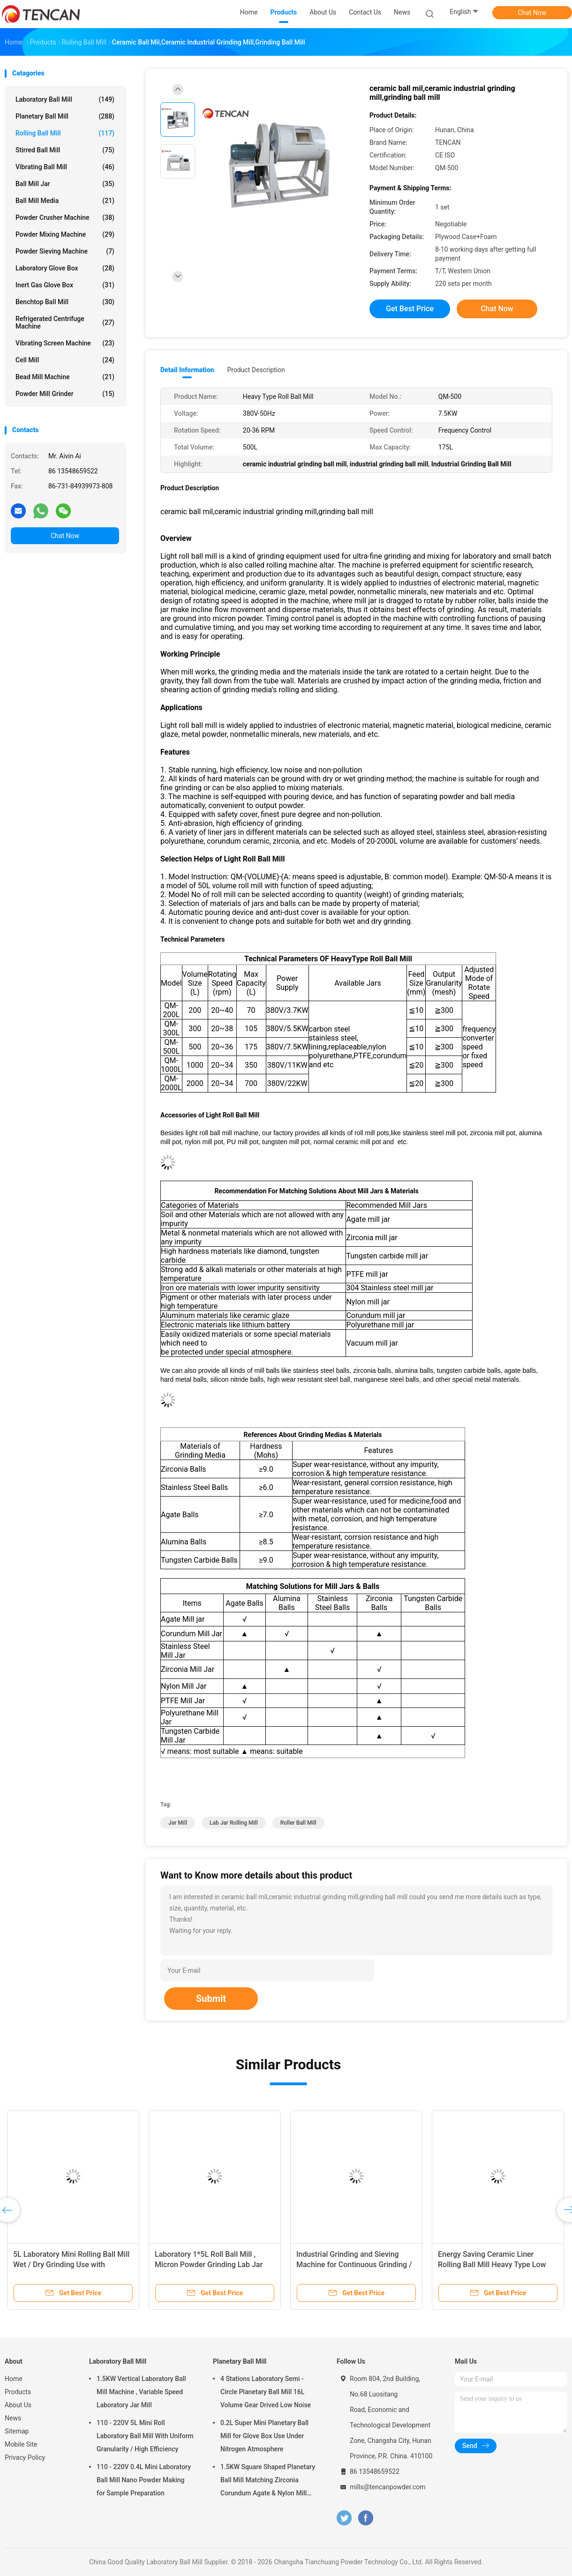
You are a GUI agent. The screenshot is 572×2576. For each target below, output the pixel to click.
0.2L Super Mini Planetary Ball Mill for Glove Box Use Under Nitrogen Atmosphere (264, 2436)
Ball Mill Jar (64, 183)
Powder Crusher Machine (64, 217)
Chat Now (532, 12)
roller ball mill (298, 1823)
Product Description (256, 370)
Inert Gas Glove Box (64, 285)
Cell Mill (64, 360)
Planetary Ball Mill (64, 116)
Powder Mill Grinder (64, 393)
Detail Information (187, 370)
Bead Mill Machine (64, 377)
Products (18, 2392)
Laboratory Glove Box (64, 268)
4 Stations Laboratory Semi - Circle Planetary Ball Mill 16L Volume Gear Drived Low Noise (265, 2392)
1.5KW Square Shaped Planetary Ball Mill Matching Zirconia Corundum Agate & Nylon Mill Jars (267, 2481)
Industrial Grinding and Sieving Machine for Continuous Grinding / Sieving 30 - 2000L (354, 2264)
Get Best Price (410, 308)
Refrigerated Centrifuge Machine (64, 322)
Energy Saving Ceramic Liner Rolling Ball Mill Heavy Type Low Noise (492, 2264)
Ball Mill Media (64, 200)
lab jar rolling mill (234, 1823)
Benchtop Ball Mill (64, 302)
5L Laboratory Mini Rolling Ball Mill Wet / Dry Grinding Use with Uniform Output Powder (71, 2264)
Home (14, 2378)
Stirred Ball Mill (64, 150)
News (13, 2418)
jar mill (177, 1823)
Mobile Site (21, 2444)
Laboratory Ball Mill (64, 99)
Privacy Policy (25, 2457)
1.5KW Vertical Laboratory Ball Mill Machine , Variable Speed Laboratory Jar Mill (141, 2392)
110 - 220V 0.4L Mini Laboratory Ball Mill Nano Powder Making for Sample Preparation (144, 2480)
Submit (211, 1998)
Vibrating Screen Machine (64, 343)
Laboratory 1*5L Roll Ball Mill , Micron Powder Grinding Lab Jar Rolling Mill (209, 2264)
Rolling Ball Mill (64, 133)
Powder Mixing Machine (64, 234)
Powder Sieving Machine (64, 251)
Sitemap (17, 2431)
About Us (18, 2405)
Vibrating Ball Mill (64, 167)
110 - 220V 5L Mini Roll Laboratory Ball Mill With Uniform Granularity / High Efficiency (145, 2436)
